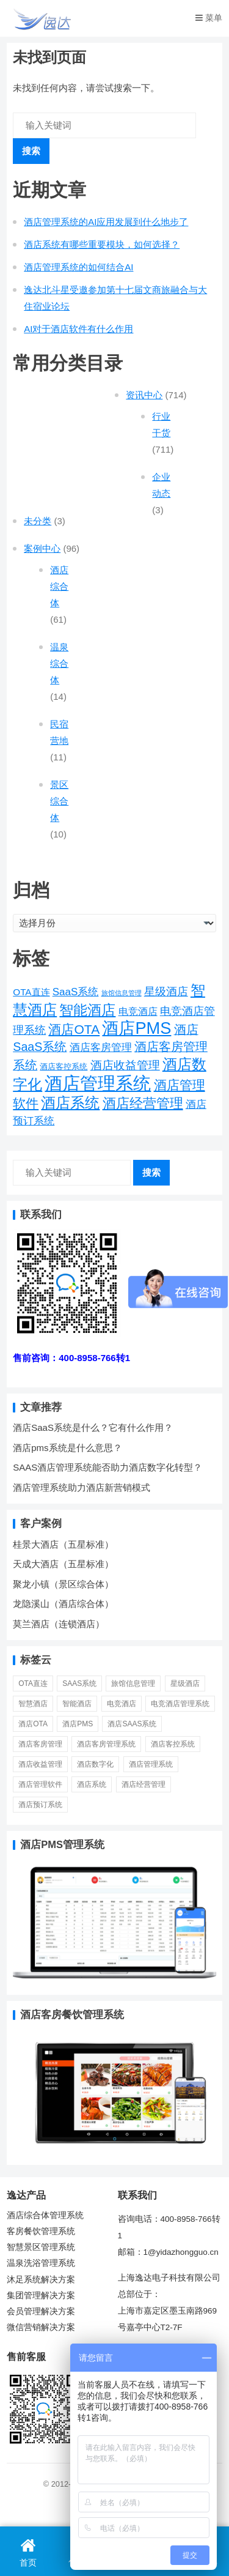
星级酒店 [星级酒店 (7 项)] (166, 991)
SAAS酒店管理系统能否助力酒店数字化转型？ (107, 1467)
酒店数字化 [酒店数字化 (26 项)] (95, 1764)
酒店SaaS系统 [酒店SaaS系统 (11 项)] (131, 1724)
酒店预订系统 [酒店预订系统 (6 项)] (40, 1804)
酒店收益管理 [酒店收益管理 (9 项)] (125, 1065)
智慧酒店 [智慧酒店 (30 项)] (33, 1703)
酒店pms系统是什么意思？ (67, 1447)
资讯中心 (144, 395)
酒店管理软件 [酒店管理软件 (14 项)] (40, 1784)
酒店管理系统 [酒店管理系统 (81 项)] (98, 1083)
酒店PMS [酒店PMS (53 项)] (136, 1028)
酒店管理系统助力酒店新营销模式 (81, 1487)
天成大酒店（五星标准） (63, 1564)
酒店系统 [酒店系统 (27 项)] (70, 1102)
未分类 (37, 521)
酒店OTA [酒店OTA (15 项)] (74, 1029)
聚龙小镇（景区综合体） (63, 1584)
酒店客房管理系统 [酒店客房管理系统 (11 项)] (106, 1744)
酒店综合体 (59, 586)
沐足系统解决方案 (41, 2279)
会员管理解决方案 (41, 2311)
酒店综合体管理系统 (45, 2215)
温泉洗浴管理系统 (41, 2263)
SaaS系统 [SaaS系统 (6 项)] (76, 992)
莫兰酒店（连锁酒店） (58, 1624)
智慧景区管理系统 (41, 2247)
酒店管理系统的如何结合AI (78, 267)
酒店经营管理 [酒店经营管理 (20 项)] (143, 1103)
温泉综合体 (59, 663)
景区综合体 (59, 801)
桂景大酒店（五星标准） (63, 1544)
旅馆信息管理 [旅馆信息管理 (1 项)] (121, 993)
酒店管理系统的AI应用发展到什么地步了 (106, 222)
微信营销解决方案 (41, 2327)
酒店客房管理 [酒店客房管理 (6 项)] (101, 1047)
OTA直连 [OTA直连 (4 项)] (31, 992)
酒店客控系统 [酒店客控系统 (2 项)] (63, 1066)
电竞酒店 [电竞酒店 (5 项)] (138, 1011)
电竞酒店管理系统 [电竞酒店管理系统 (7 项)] (180, 1703)
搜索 (31, 151)
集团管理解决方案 (41, 2295)
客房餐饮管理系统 (41, 2231)
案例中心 (42, 548)
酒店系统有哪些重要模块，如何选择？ (102, 244)
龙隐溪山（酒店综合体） (63, 1603)
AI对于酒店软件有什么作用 (78, 329)
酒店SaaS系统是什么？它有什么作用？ (93, 1427)
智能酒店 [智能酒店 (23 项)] (87, 1010)
